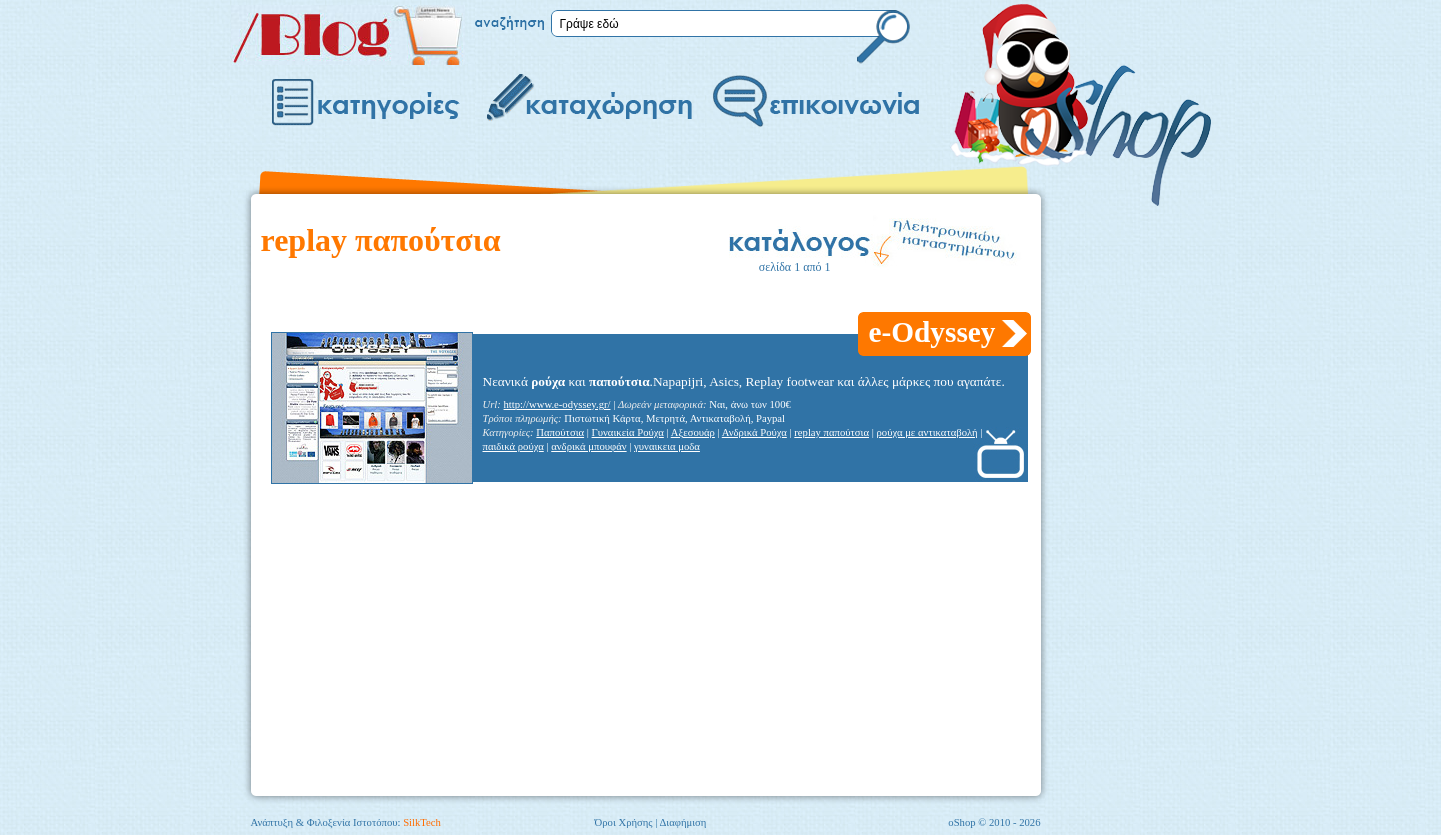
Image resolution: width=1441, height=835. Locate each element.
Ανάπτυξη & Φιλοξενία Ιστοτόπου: (346, 822)
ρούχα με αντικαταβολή (926, 432)
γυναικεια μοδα (667, 446)
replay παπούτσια (831, 432)
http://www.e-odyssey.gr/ (557, 404)
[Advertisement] (625, 298)
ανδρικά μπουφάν (588, 446)
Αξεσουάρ (693, 432)
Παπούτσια (560, 432)
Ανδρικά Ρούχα (754, 432)
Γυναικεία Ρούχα (628, 432)
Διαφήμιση (682, 822)
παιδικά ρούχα (513, 446)
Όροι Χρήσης (624, 822)
